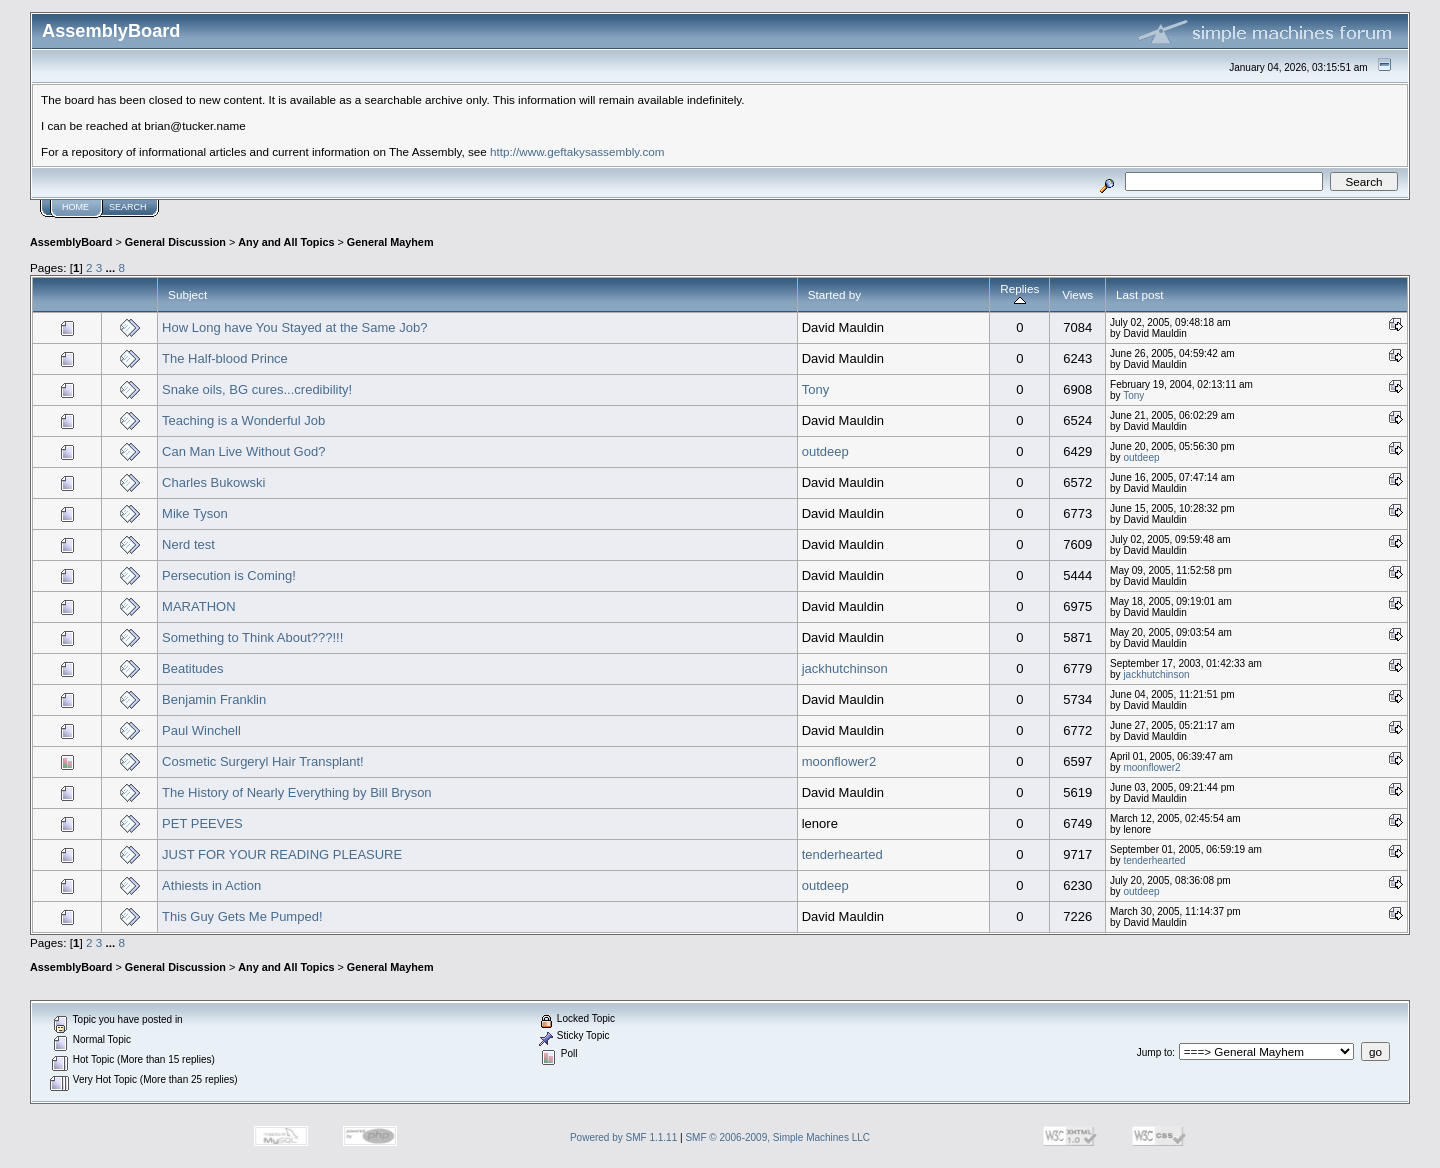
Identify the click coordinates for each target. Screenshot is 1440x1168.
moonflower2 (839, 761)
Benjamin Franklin (214, 699)
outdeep (825, 451)
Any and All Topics (286, 242)
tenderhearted (842, 854)
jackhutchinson (845, 668)
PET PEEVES (202, 823)
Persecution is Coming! (229, 575)
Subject (187, 294)
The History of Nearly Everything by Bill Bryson (296, 792)
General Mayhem (390, 242)
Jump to (1155, 1052)
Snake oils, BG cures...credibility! (257, 389)
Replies (1019, 294)
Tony (815, 389)
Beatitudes (192, 668)
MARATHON (198, 606)
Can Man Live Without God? (243, 451)
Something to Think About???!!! (252, 637)
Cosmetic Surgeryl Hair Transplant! (263, 761)
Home (75, 207)
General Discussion (175, 242)
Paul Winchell (201, 730)
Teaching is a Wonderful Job (243, 420)
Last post (1140, 294)
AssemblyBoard (71, 242)
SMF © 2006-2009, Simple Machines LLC (777, 1137)
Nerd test (188, 544)
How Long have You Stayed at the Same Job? (294, 327)
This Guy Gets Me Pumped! (242, 916)
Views (1077, 294)
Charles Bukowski (213, 482)
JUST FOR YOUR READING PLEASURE (282, 854)
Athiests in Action (211, 885)
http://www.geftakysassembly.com (577, 151)
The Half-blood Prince (225, 358)
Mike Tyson (195, 513)
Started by (834, 294)
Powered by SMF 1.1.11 (623, 1137)
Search (128, 207)
